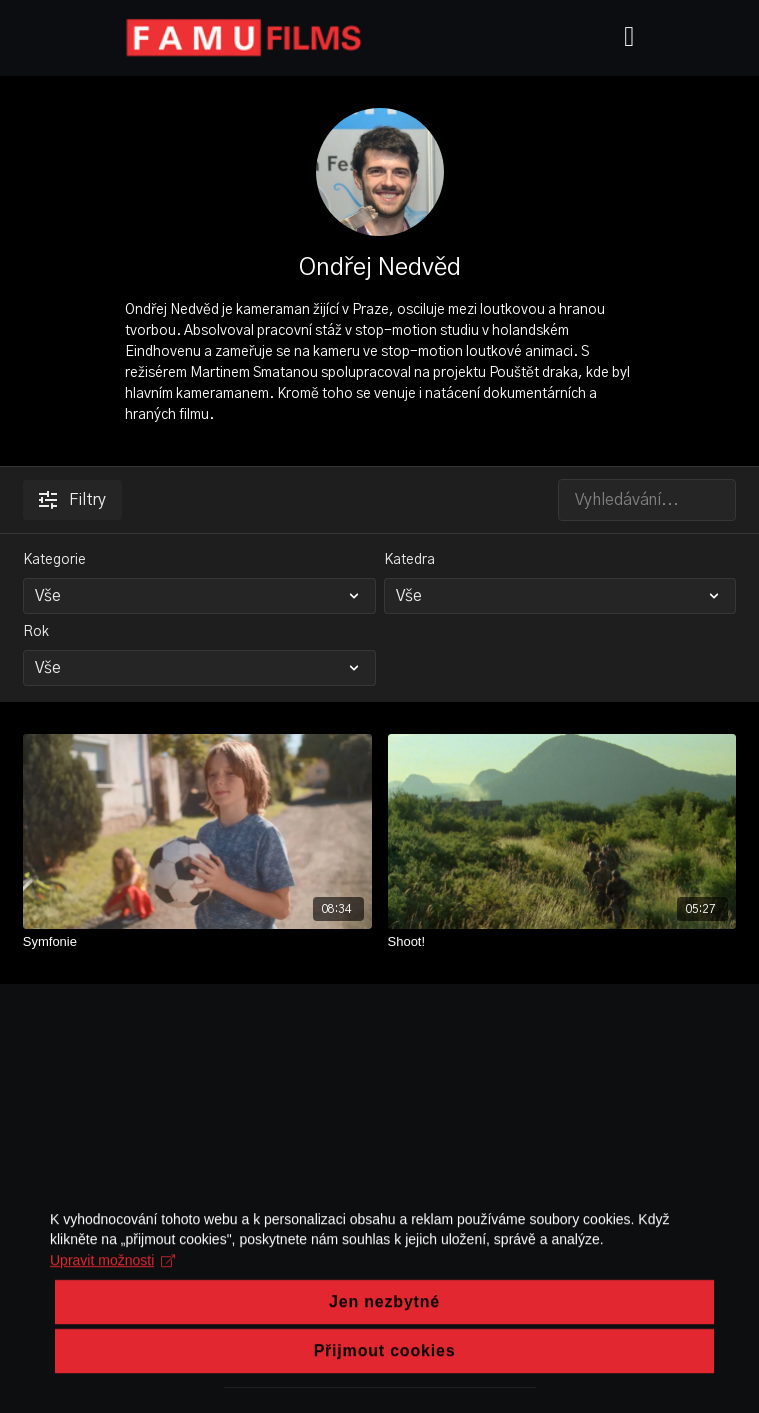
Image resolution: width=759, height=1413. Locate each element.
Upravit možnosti (112, 1337)
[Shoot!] (562, 942)
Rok (36, 632)
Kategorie (54, 560)
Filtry (72, 500)
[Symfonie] (197, 942)
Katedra (409, 560)
